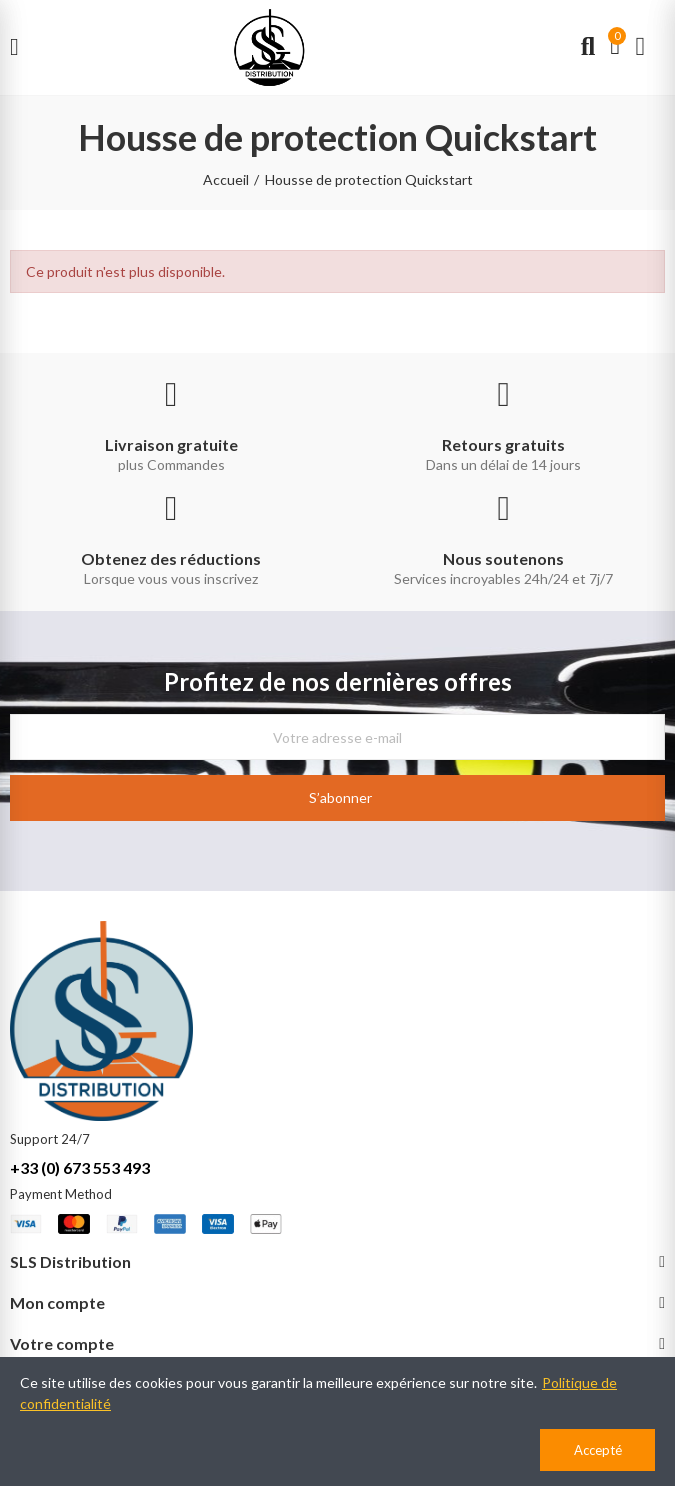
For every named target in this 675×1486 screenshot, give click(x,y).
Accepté (598, 1450)
